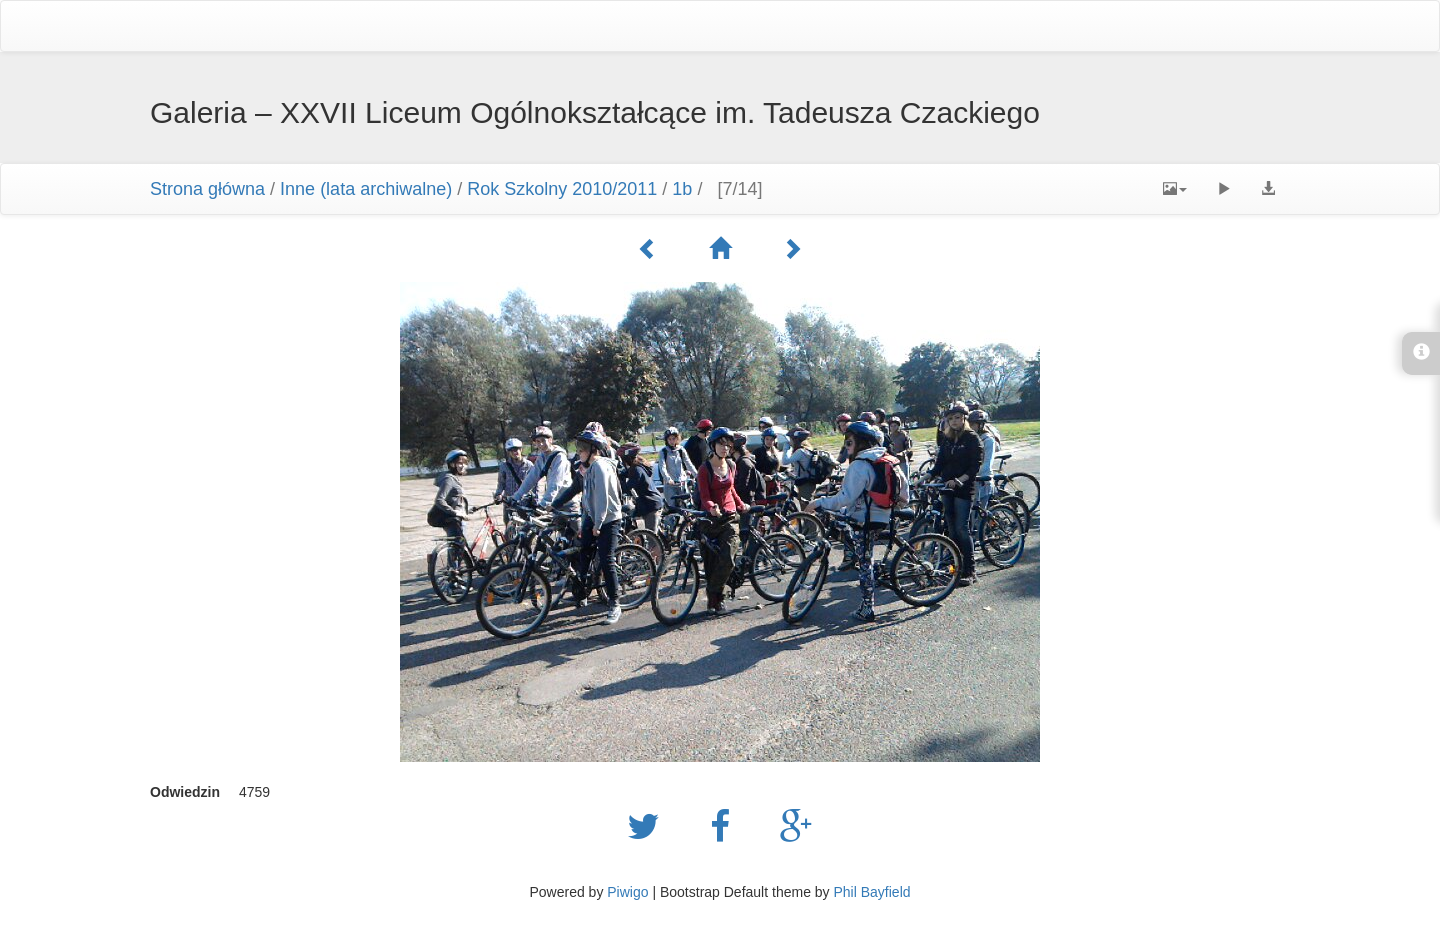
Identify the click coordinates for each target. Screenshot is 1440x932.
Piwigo (627, 892)
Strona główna (207, 189)
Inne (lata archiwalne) (366, 189)
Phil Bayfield (871, 892)
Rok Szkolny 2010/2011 (562, 189)
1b (682, 189)
